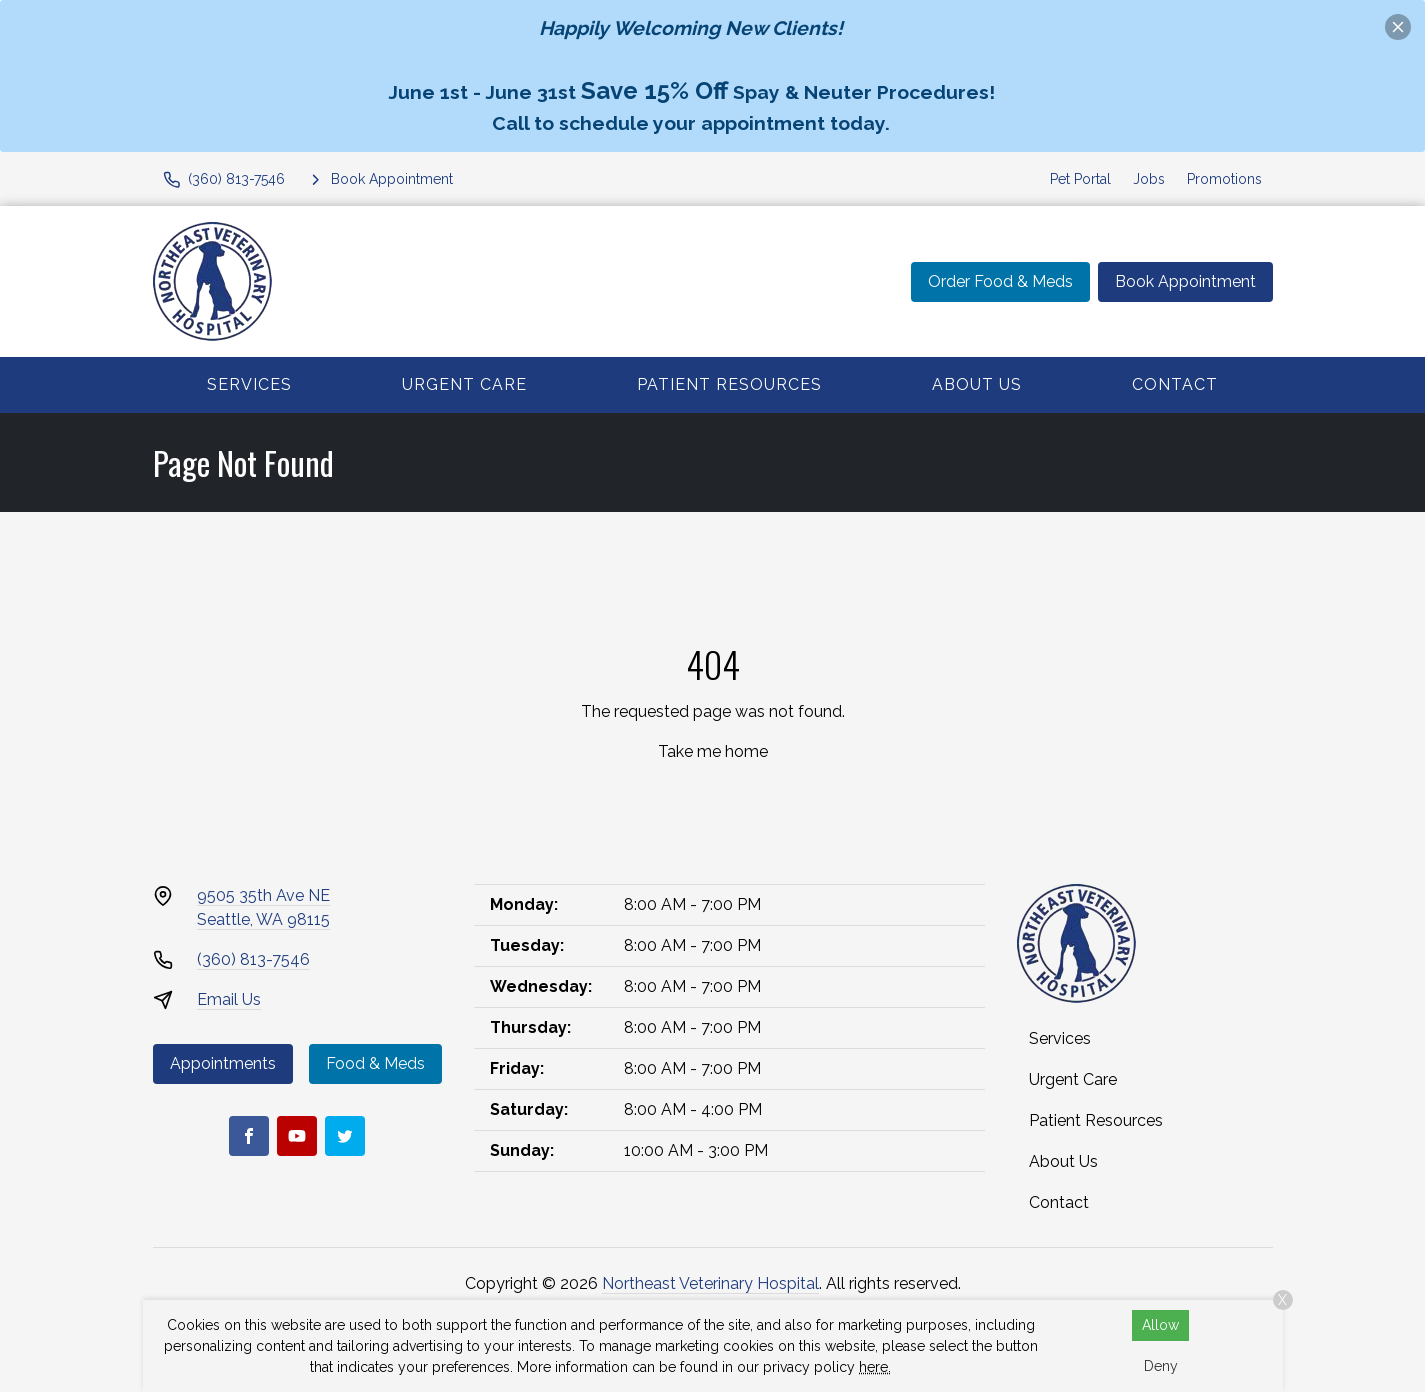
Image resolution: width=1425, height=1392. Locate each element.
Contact (1175, 384)
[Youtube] (297, 1136)
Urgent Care (464, 384)
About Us (977, 384)
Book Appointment (1185, 281)
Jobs (1149, 179)
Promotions (1224, 179)
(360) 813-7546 (253, 959)
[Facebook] (249, 1136)
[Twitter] (345, 1136)
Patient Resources (729, 384)
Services (249, 384)
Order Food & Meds (1000, 281)
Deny (1161, 1366)
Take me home (713, 751)
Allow (1160, 1325)
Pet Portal (1080, 179)
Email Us (229, 999)
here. (875, 1367)
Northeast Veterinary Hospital (710, 1283)
